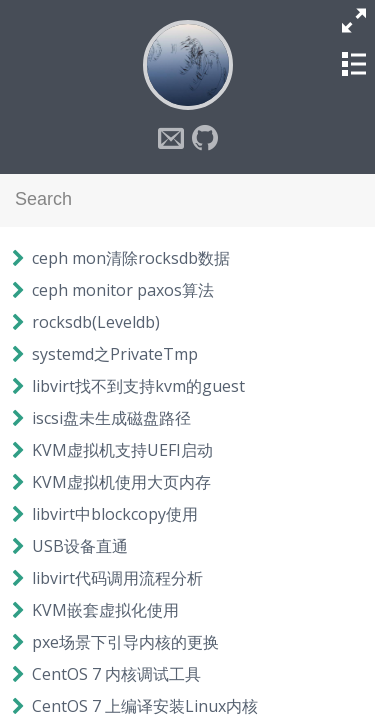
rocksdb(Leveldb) (96, 322)
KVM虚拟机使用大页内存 (121, 482)
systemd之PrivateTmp (115, 354)
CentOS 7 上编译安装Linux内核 (145, 706)
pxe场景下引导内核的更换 (125, 642)
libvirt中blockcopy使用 (115, 514)
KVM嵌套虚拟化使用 (105, 610)
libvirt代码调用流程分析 (117, 578)
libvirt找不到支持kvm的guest (138, 386)
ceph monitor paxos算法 (123, 290)
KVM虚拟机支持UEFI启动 (122, 450)
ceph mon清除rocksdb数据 (131, 258)
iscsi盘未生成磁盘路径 (111, 418)
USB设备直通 (80, 546)
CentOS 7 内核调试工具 (116, 674)
